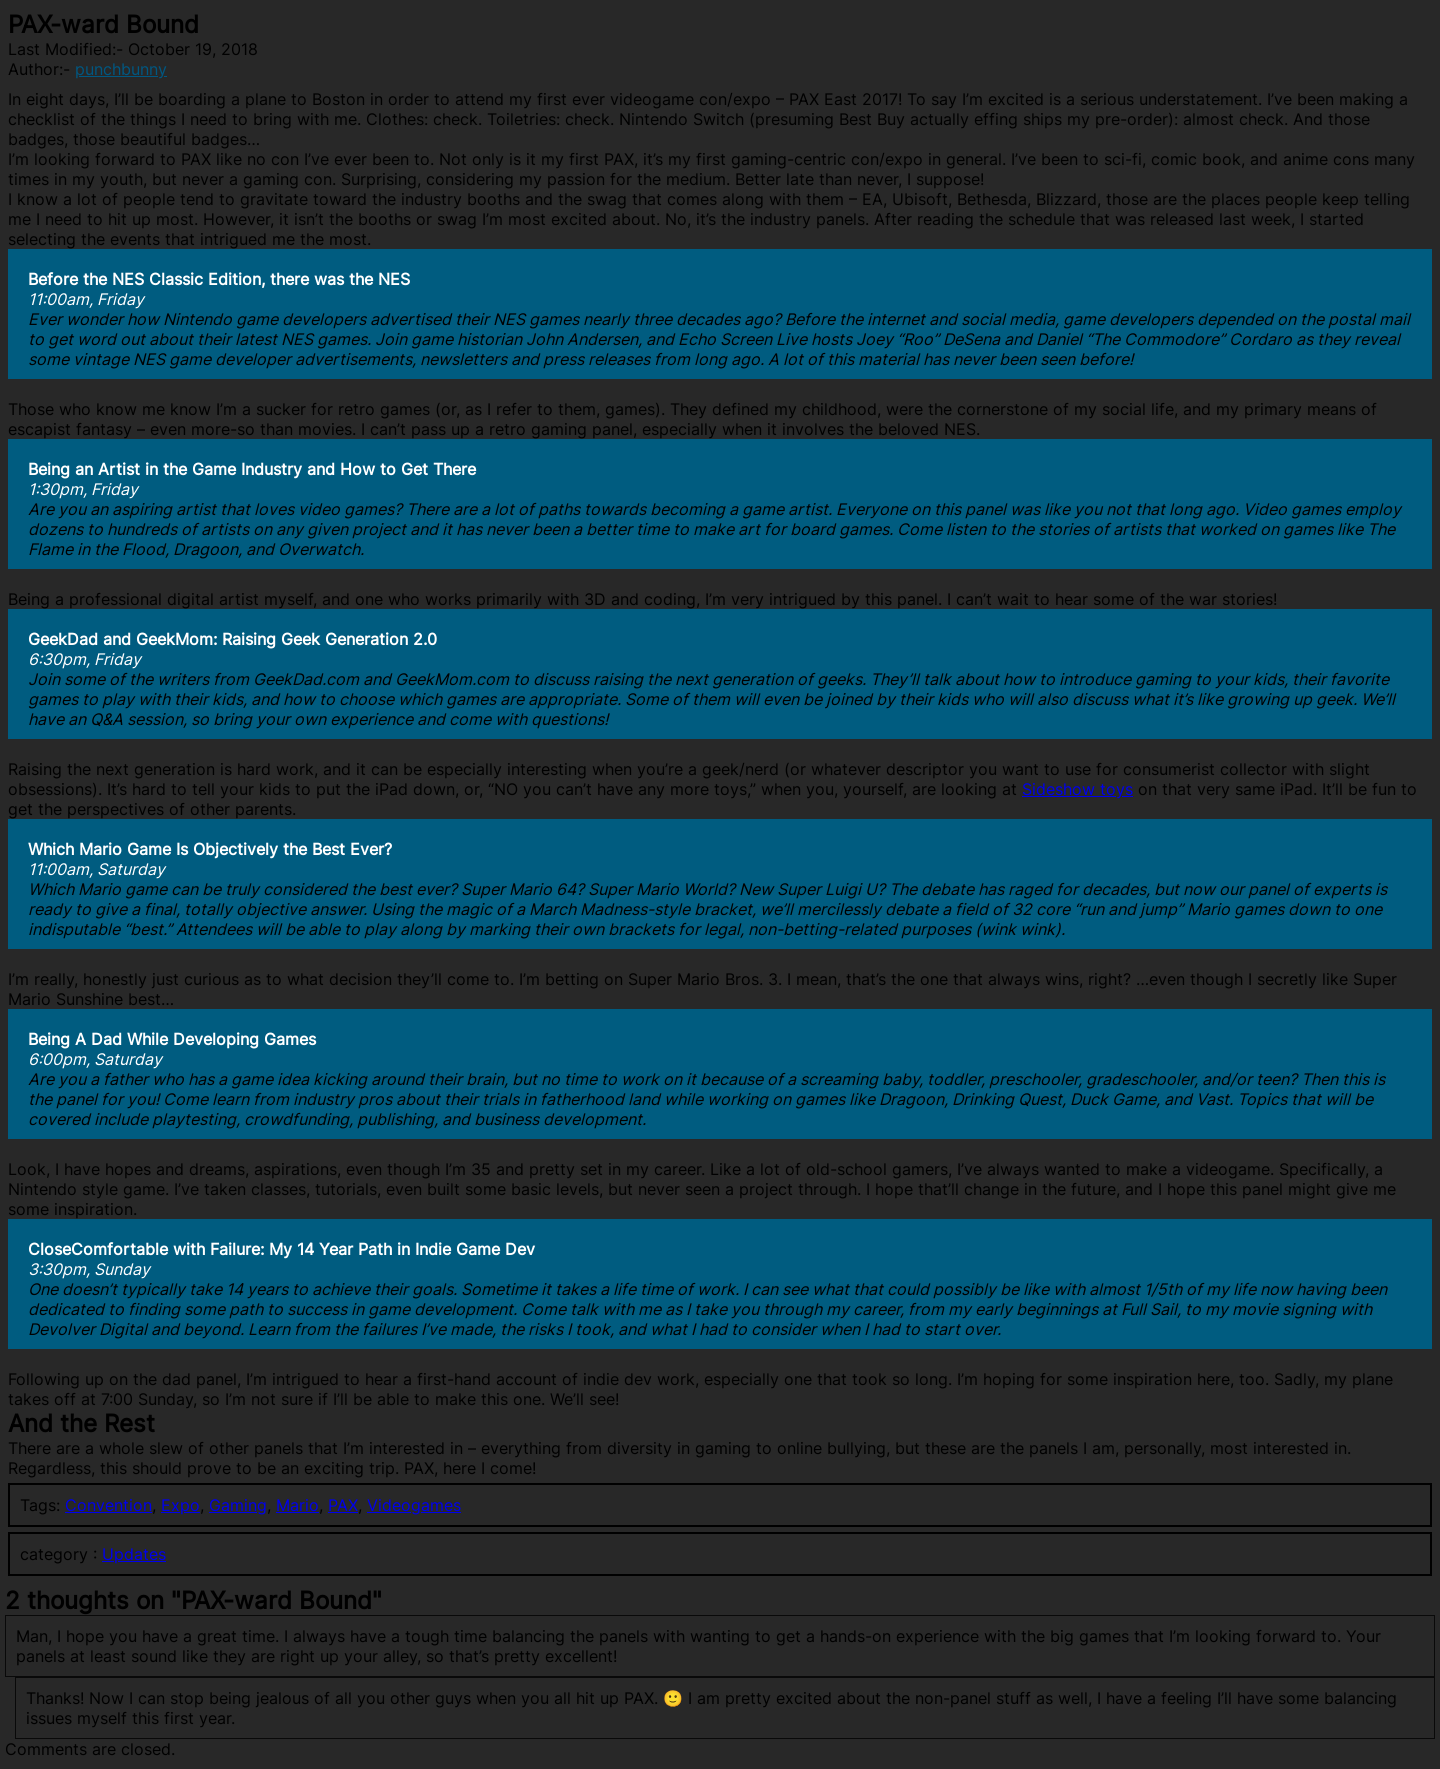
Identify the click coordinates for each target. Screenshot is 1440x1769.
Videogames (414, 1505)
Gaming (238, 1505)
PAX (343, 1505)
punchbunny (121, 69)
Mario (297, 1505)
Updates (134, 1554)
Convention (108, 1505)
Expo (180, 1505)
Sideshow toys (1077, 789)
